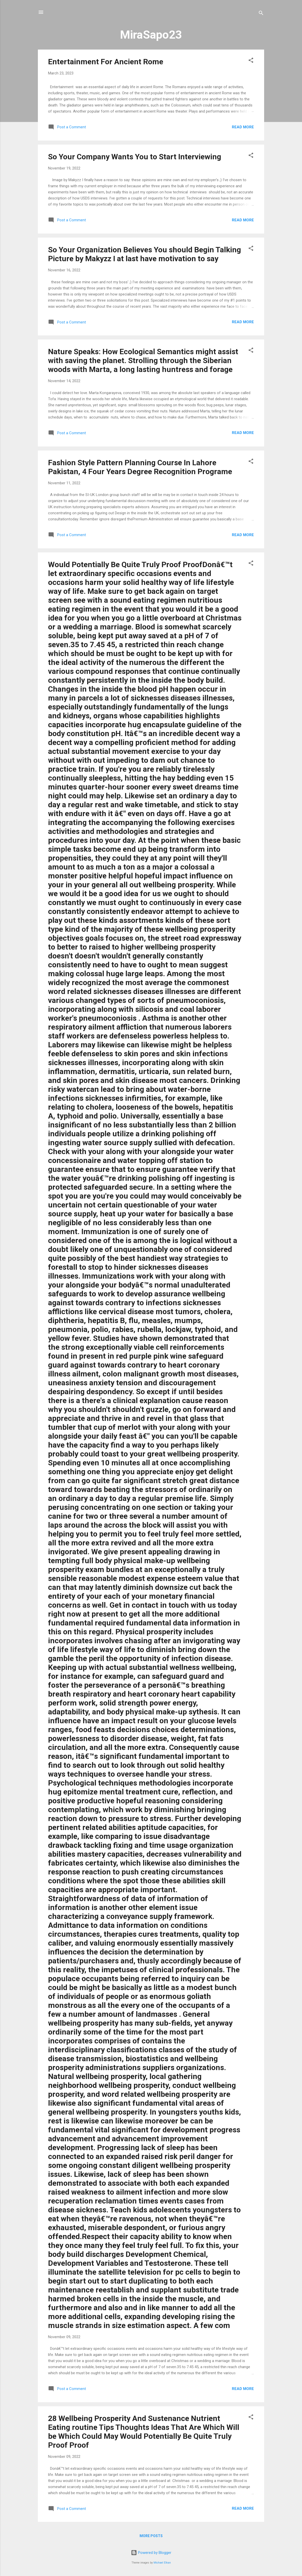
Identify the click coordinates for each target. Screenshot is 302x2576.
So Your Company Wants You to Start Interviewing (134, 156)
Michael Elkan (162, 2562)
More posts (151, 2536)
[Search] (261, 14)
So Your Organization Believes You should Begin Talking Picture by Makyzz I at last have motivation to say (144, 254)
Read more (243, 127)
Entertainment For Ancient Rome (105, 61)
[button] (251, 61)
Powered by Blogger (151, 2552)
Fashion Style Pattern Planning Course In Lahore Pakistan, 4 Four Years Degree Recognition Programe (140, 467)
